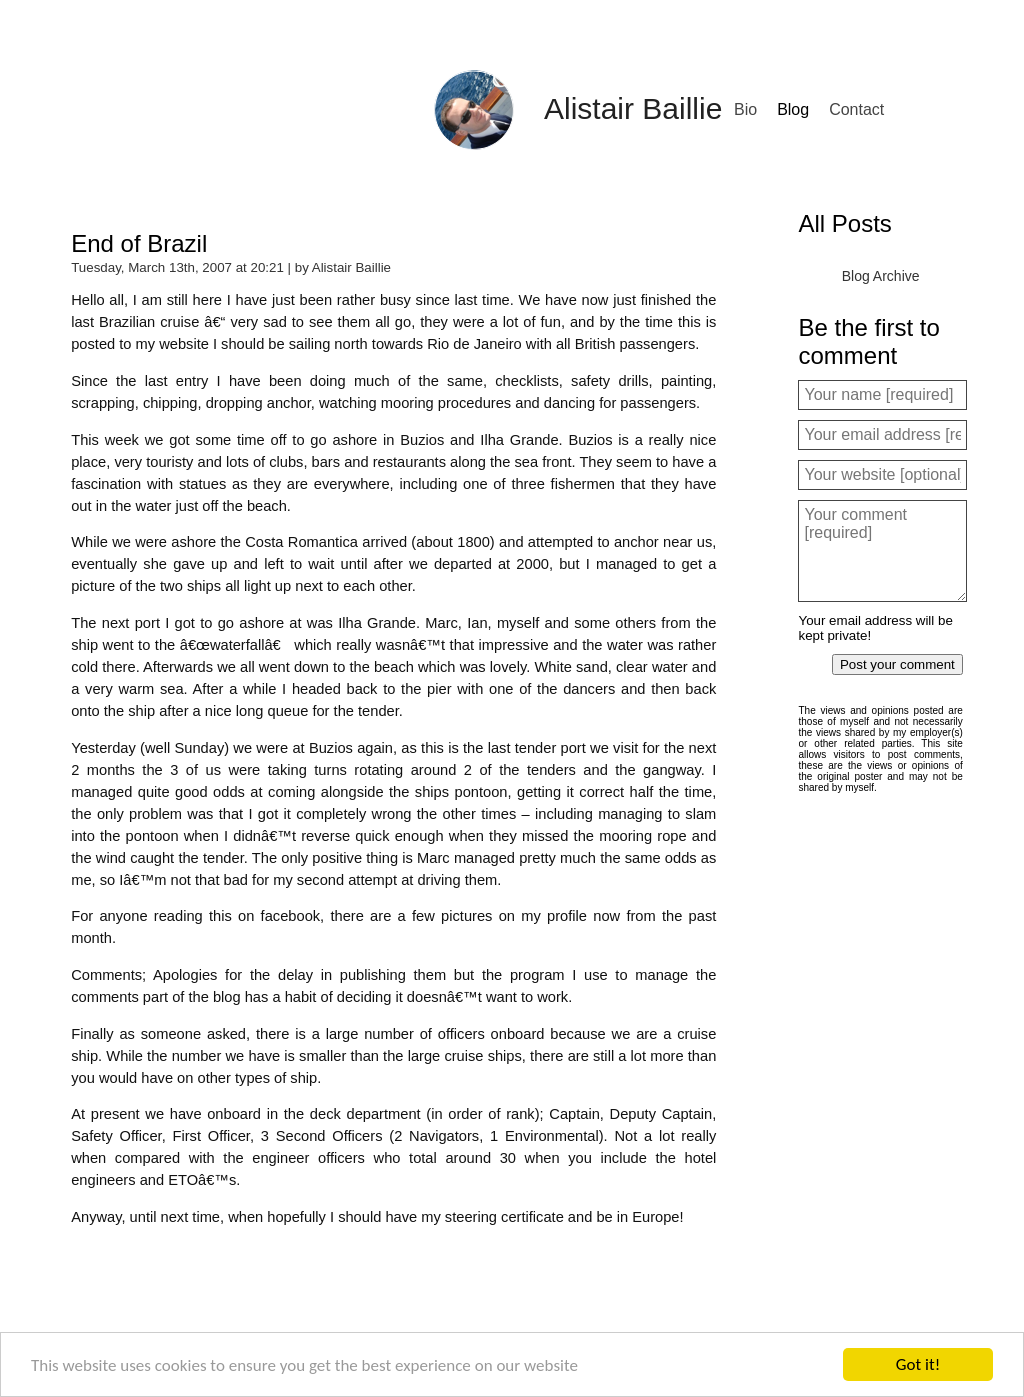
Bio (745, 109)
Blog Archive (881, 276)
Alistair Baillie (633, 108)
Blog (793, 109)
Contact (856, 109)
